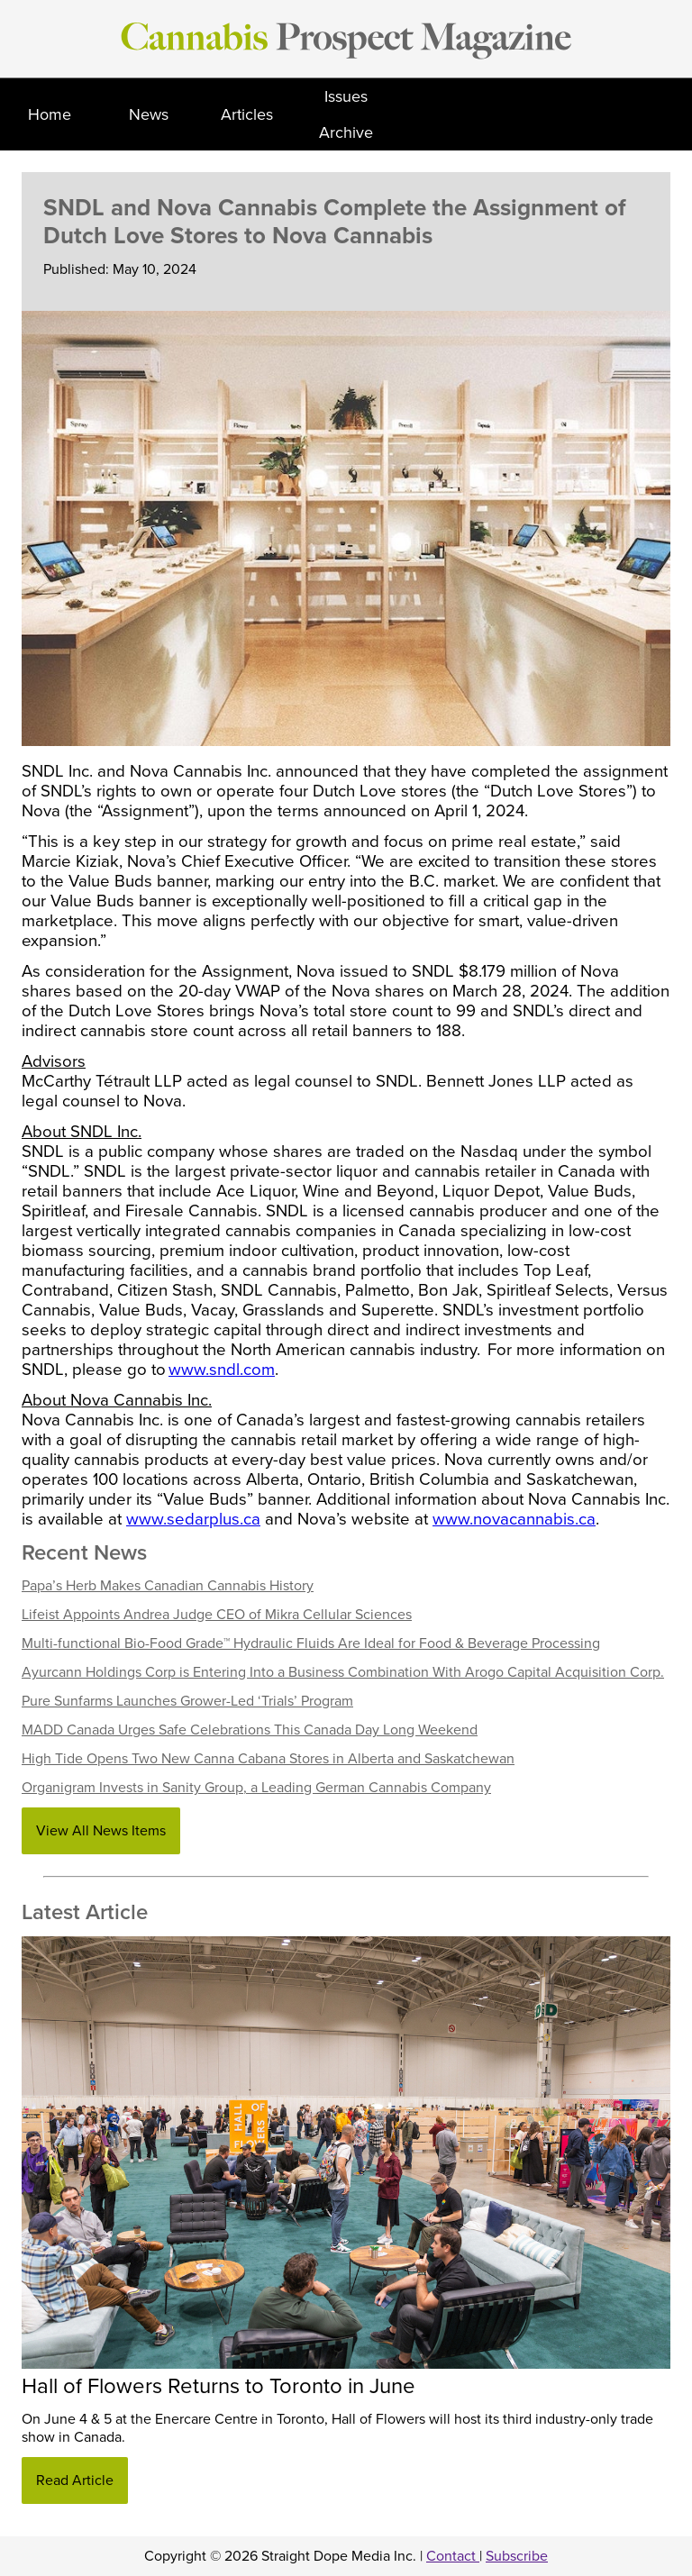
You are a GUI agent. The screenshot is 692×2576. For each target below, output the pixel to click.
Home (49, 114)
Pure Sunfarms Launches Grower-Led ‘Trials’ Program (187, 1701)
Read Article (75, 2480)
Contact (452, 2556)
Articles (247, 114)
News (148, 114)
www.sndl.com (221, 1369)
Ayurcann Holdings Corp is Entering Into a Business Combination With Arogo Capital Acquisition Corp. (343, 1672)
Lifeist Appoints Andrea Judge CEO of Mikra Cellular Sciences (217, 1615)
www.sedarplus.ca (193, 1519)
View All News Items (101, 1831)
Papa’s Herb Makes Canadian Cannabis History (168, 1586)
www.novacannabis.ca (514, 1519)
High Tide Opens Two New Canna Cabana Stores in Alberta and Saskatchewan (268, 1759)
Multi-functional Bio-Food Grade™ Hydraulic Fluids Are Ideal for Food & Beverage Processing (311, 1643)
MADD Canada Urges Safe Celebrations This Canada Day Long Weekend (250, 1730)
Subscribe (517, 2556)
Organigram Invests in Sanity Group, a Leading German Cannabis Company (256, 1788)
